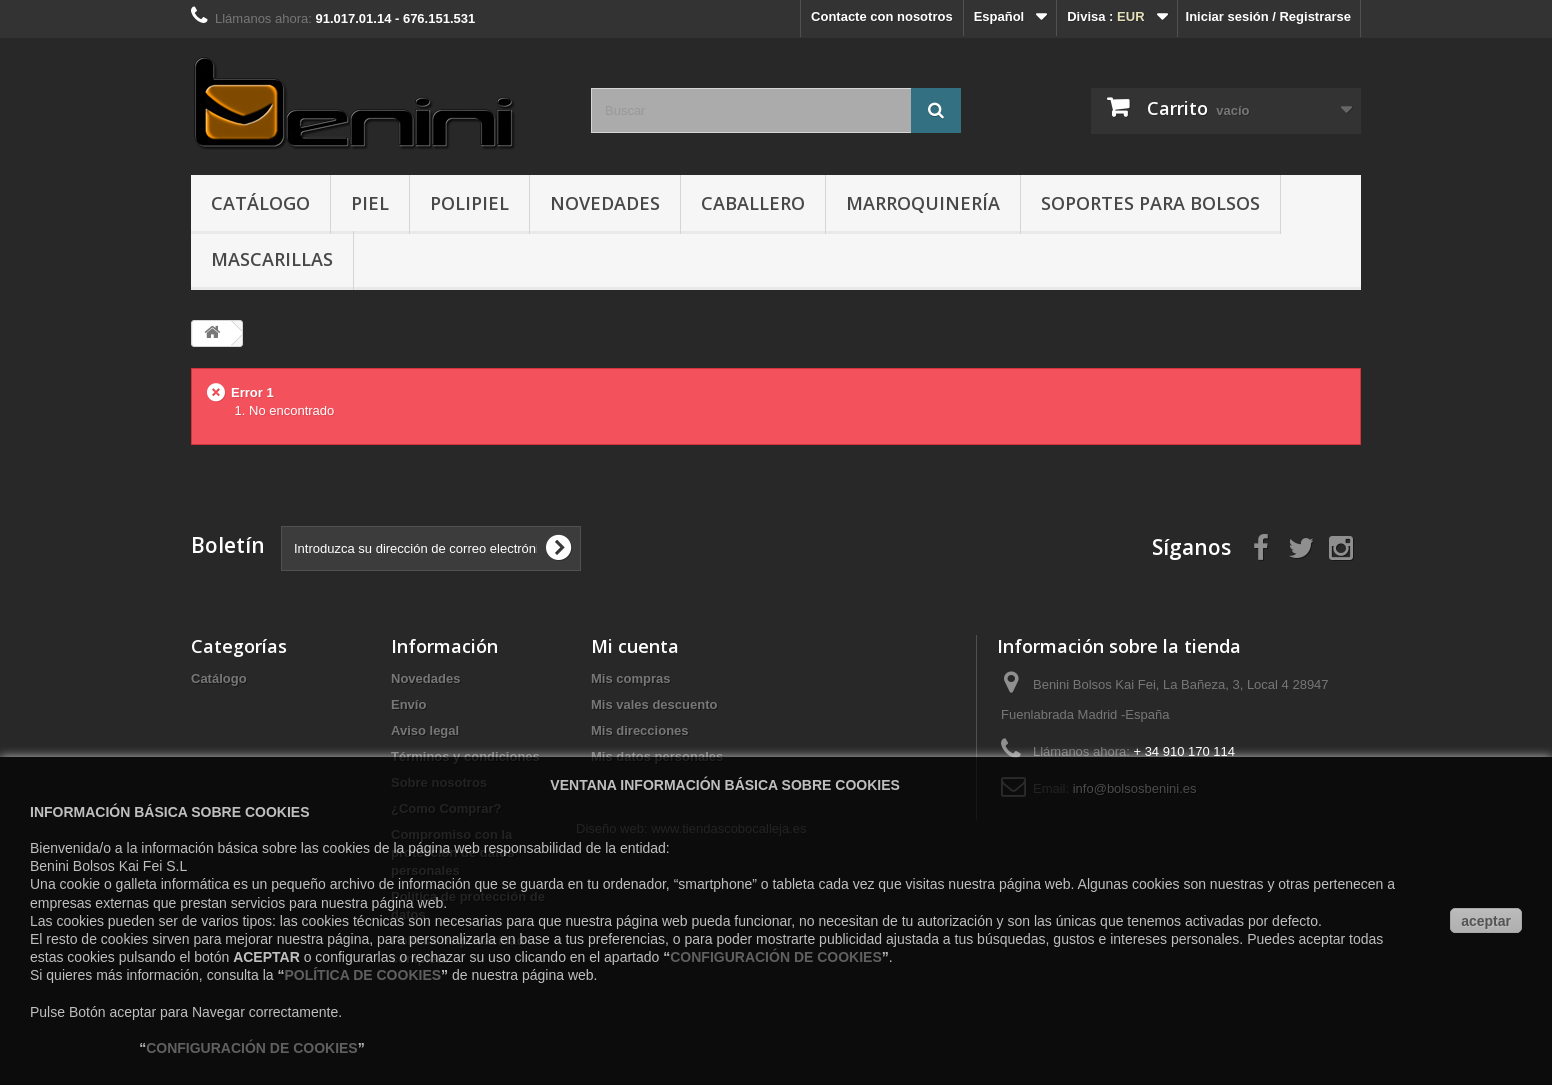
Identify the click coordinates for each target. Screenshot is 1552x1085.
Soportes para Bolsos (1150, 203)
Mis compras (630, 678)
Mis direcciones (640, 730)
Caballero (753, 203)
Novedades (605, 203)
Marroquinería (923, 203)
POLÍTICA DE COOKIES (362, 975)
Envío (408, 704)
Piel (370, 203)
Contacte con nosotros (882, 16)
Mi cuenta (635, 646)
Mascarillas (272, 259)
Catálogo (260, 203)
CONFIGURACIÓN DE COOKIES (776, 957)
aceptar (1486, 921)
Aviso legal (425, 730)
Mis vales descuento (654, 704)
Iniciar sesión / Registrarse (1268, 16)
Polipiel (469, 203)
